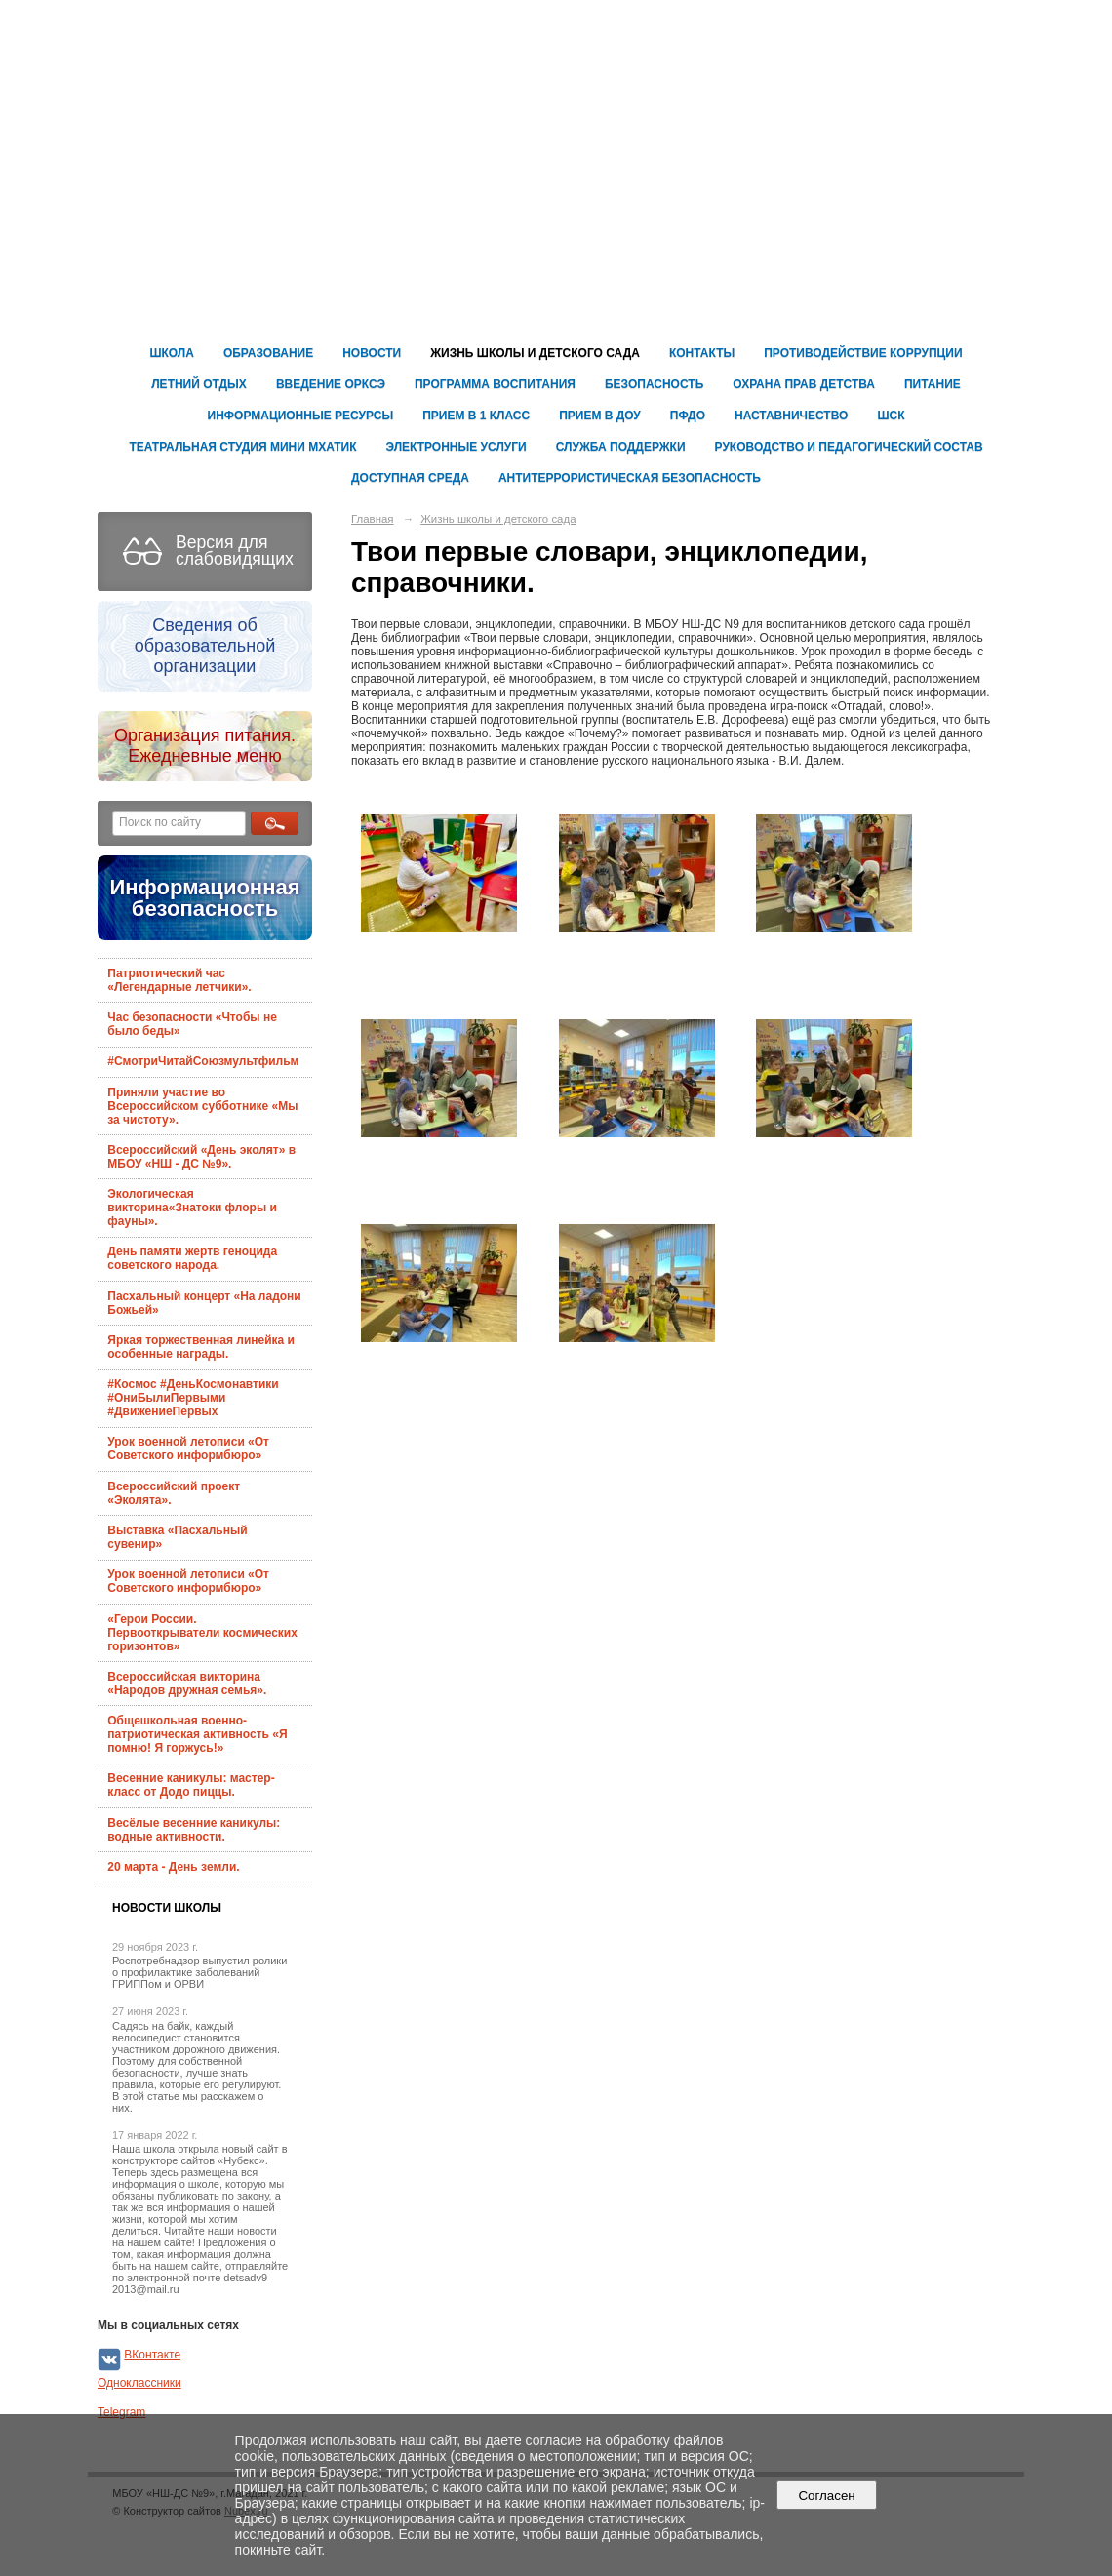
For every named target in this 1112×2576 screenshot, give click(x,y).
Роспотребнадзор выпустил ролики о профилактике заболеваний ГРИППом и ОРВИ (199, 1972)
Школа (171, 353)
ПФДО (687, 415)
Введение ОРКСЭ (330, 384)
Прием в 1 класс (476, 415)
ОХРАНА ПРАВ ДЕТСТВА (804, 384)
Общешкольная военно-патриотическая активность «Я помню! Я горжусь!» (197, 1734)
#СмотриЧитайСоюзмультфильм (202, 1061)
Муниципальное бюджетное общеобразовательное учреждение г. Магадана (810, 90)
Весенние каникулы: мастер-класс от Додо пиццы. (190, 1785)
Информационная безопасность (204, 898)
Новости (371, 353)
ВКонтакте (152, 2354)
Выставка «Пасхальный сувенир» (177, 1537)
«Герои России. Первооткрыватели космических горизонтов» (202, 1632)
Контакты (702, 353)
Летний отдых (199, 384)
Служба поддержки (621, 447)
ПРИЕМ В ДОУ (600, 415)
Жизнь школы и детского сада (535, 353)
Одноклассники (139, 2383)
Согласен (826, 2495)
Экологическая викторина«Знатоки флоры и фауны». (192, 1207)
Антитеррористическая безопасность (629, 478)
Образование (268, 353)
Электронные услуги (456, 447)
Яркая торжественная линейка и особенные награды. (201, 1347)
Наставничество (791, 415)
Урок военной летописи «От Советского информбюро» (188, 1448)
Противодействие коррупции (863, 353)
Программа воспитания (495, 384)
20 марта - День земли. (173, 1867)
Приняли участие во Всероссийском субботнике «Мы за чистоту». (202, 1106)
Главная (372, 519)
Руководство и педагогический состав (849, 447)
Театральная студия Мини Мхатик (242, 447)
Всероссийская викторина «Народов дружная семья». (186, 1683)
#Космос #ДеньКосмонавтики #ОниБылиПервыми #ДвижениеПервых (192, 1397)
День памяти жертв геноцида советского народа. (192, 1258)
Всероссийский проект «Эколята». (173, 1493)
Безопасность (654, 384)
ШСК (890, 415)
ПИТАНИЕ (932, 384)
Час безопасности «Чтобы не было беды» (192, 1024)
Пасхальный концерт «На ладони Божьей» (203, 1303)
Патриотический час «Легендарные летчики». (179, 980)
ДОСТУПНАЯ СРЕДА (410, 478)
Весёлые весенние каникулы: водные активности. (193, 1829)
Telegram (121, 2412)
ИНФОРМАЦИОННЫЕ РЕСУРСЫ (301, 415)
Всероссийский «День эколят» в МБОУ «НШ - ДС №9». (201, 1156)
